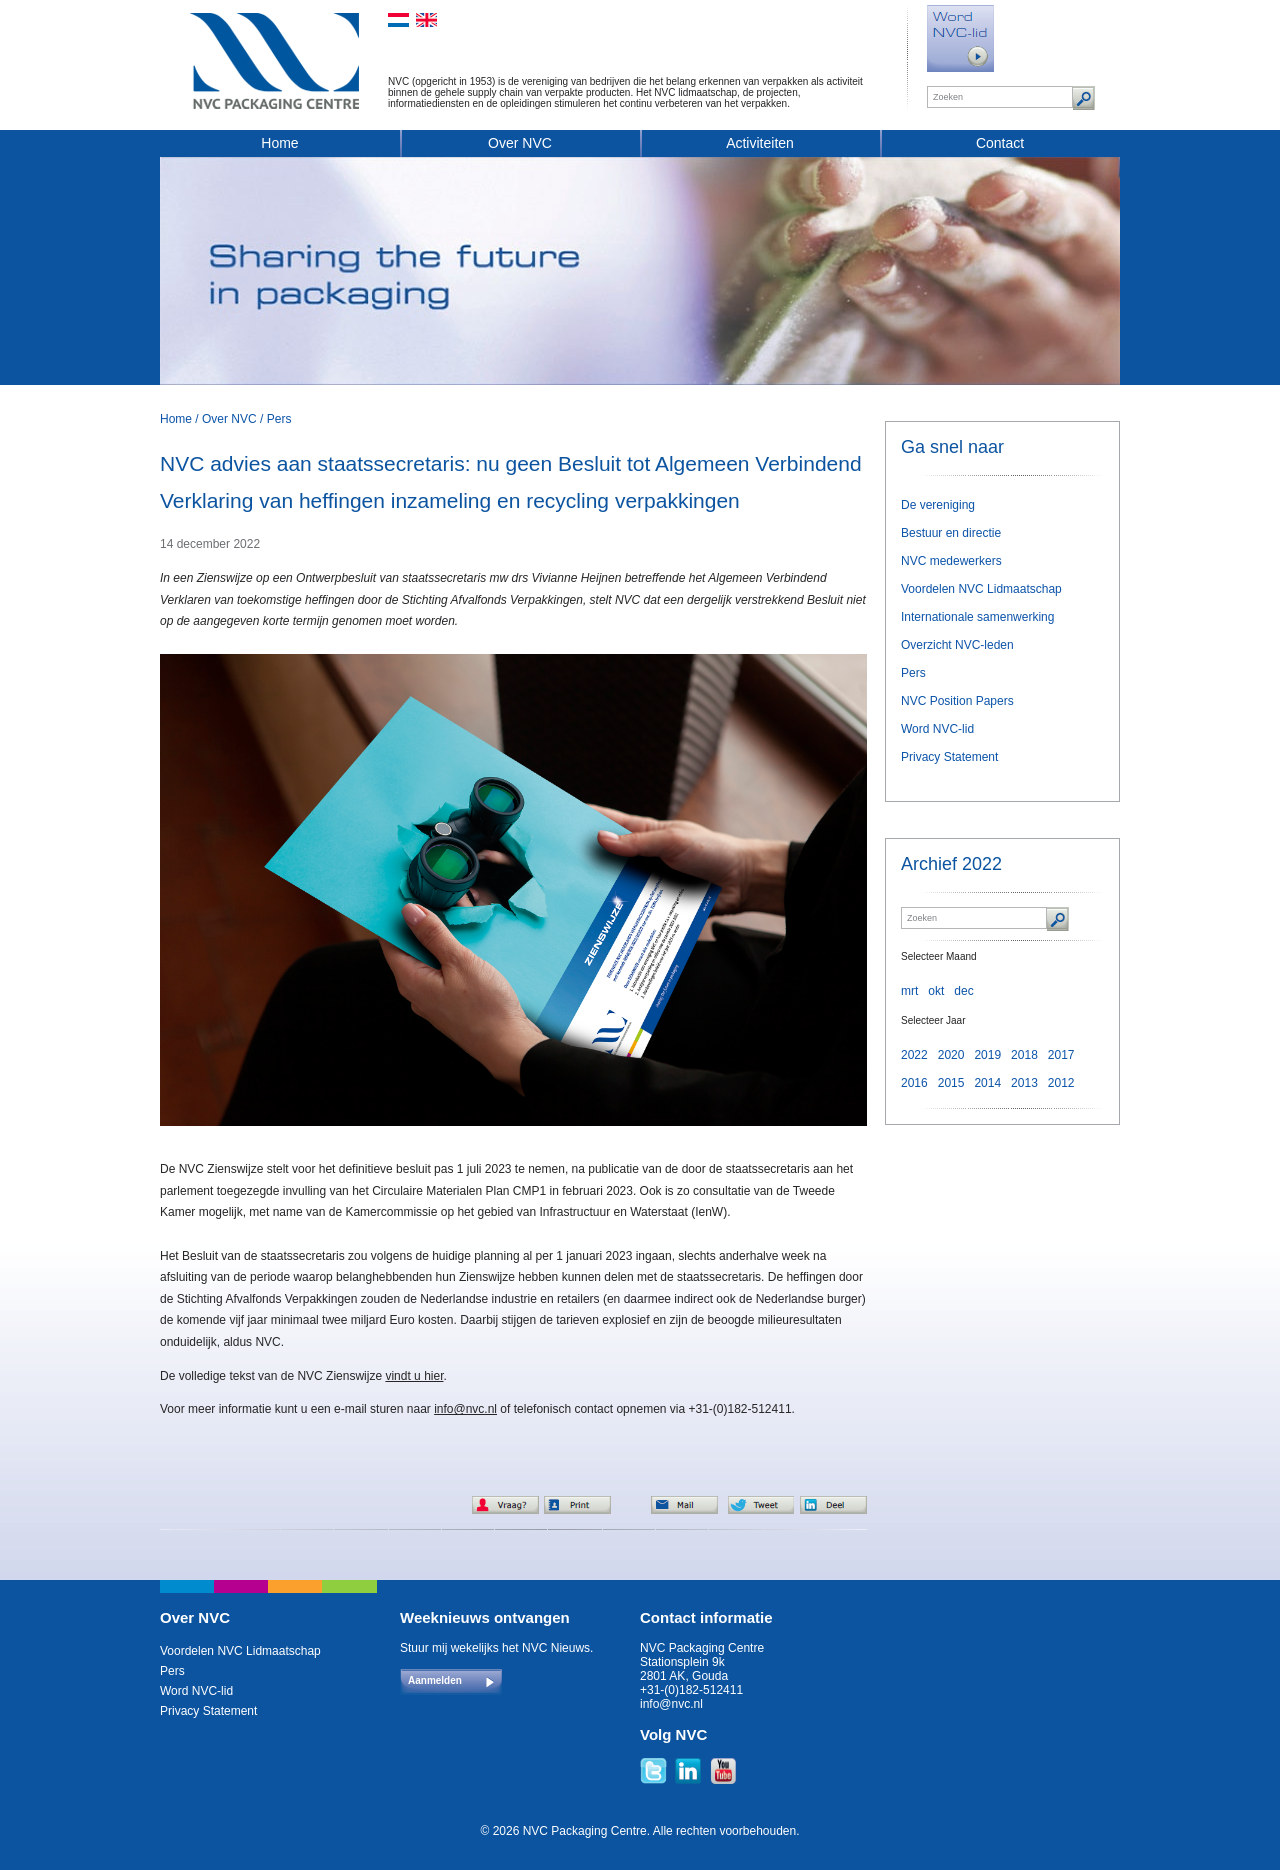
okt (936, 991)
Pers (279, 419)
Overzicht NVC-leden (957, 645)
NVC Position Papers (957, 701)
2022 (914, 1055)
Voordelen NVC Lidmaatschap (981, 589)
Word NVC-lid (937, 729)
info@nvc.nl (465, 1409)
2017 (1061, 1055)
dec (963, 991)
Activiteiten (760, 143)
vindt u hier (414, 1376)
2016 (914, 1083)
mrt (909, 991)
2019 (987, 1055)
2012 (1061, 1083)
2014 (987, 1083)
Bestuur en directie (951, 533)
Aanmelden (435, 1680)
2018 (1024, 1055)
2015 (951, 1083)
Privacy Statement (949, 757)
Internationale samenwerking (977, 617)
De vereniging (938, 505)
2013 (1024, 1083)
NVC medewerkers (951, 561)
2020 (951, 1055)
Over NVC (520, 143)
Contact (1000, 143)
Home (279, 143)
